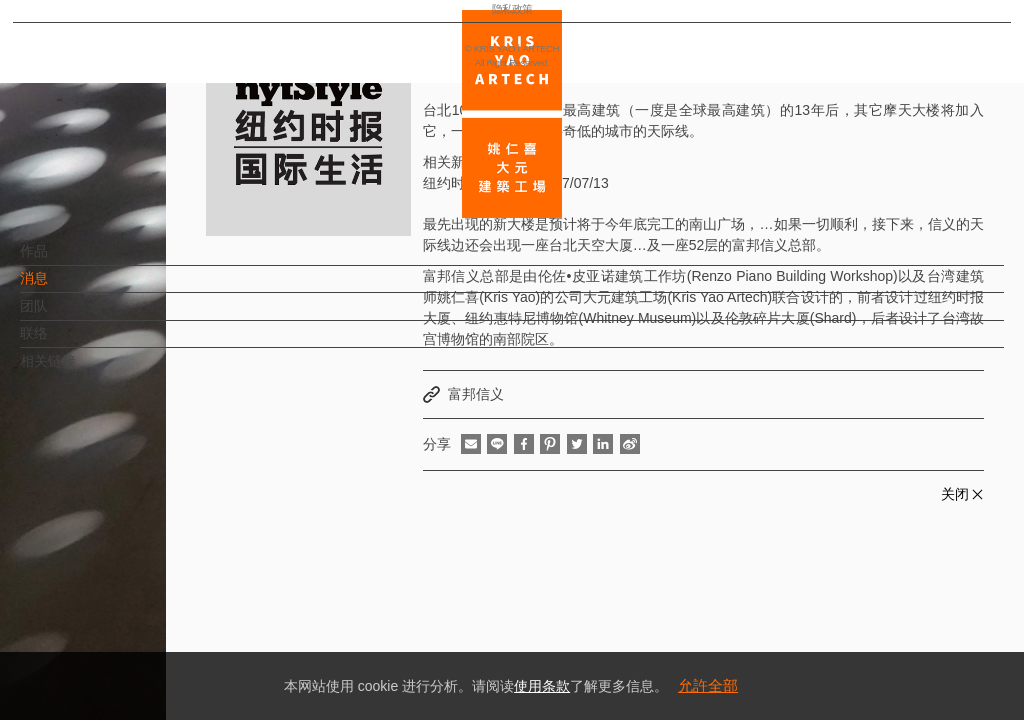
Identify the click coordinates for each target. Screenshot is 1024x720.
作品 (67, 261)
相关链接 (81, 371)
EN (136, 588)
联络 (67, 343)
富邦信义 (476, 394)
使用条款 (542, 686)
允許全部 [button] (708, 685)
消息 (67, 288)
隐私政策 (103, 646)
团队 (67, 316)
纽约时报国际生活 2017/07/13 (516, 183)
